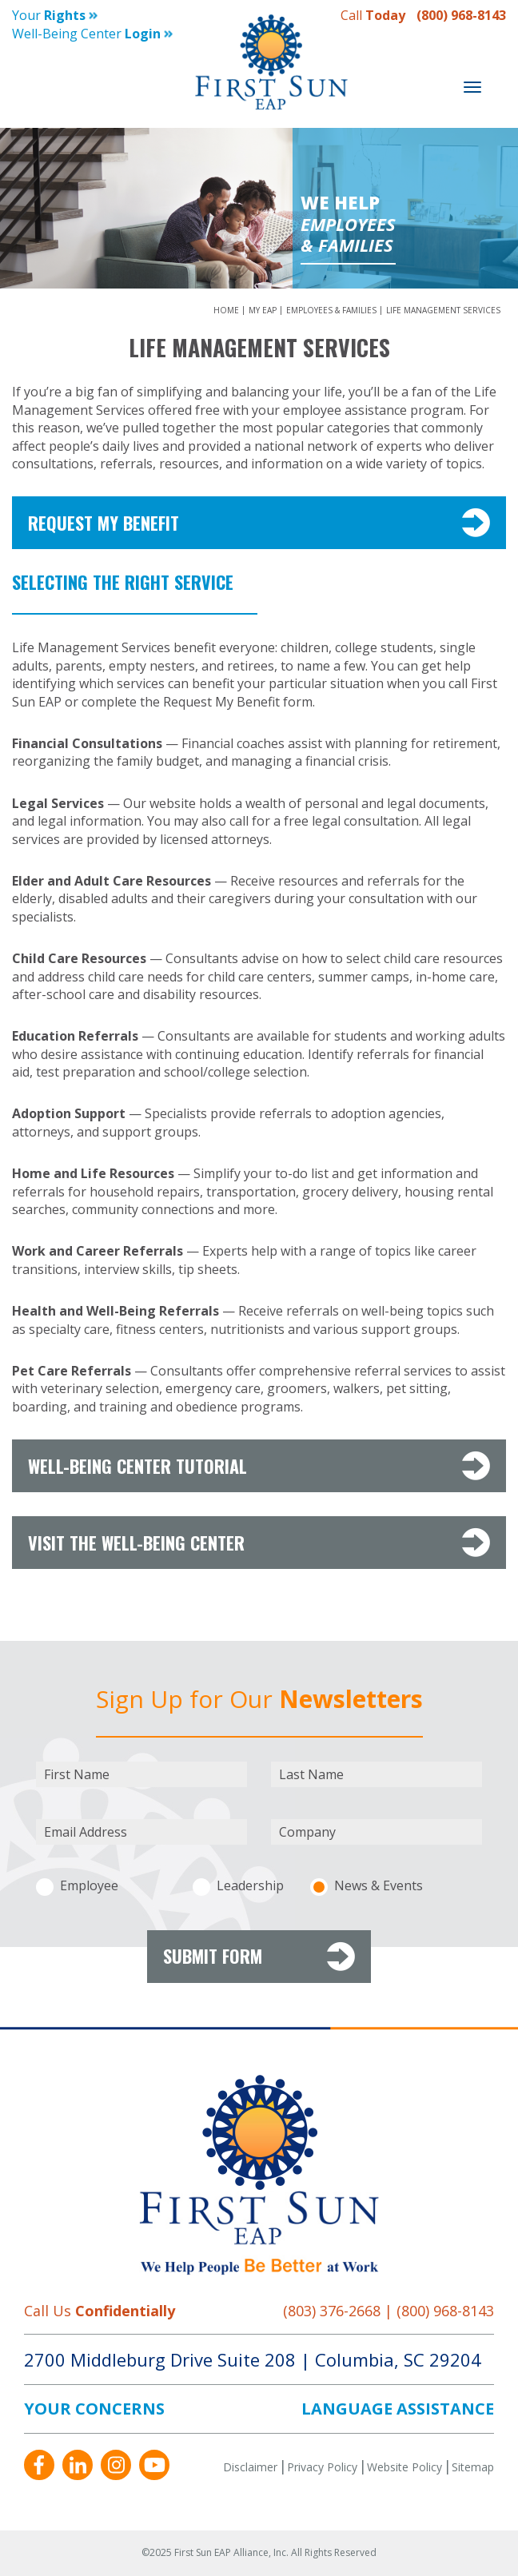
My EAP (264, 310)
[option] (259, 208)
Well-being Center (92, 33)
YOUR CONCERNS (94, 2409)
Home (227, 310)
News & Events (378, 1886)
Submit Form (259, 1956)
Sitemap (473, 2466)
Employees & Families (332, 310)
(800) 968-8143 (461, 15)
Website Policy (404, 2466)
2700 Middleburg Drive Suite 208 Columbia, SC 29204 (252, 2359)
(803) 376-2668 (332, 2310)
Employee (89, 1886)
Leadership (250, 1886)
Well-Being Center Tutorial (259, 1466)
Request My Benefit (259, 523)
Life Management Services (443, 310)
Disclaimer (250, 2466)
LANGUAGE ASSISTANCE (397, 2409)
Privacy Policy (322, 2466)
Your (55, 15)
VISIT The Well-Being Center (259, 1542)
